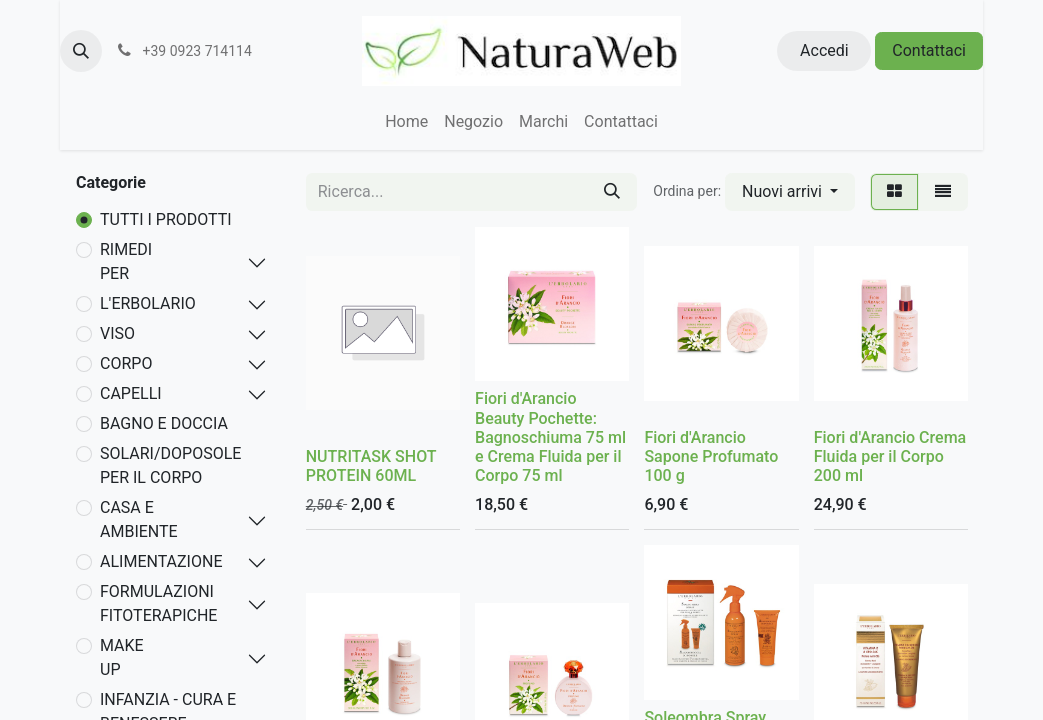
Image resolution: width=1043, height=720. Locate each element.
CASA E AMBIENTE (139, 519)
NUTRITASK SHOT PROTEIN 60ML (371, 466)
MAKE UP (122, 657)
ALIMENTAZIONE (161, 561)
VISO (117, 333)
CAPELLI (131, 393)
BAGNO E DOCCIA (164, 423)
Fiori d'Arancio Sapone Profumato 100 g (711, 456)
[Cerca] (612, 192)
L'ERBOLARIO (148, 303)
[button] (81, 51)
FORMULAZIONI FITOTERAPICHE (158, 603)
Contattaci (929, 50)
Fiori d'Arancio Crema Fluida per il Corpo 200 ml (890, 456)
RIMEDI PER (126, 261)
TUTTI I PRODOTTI (166, 219)
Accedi (824, 50)
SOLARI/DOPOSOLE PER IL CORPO (170, 465)
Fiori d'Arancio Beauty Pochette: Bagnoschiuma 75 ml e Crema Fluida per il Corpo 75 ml (550, 437)
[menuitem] (406, 122)
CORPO (126, 363)
